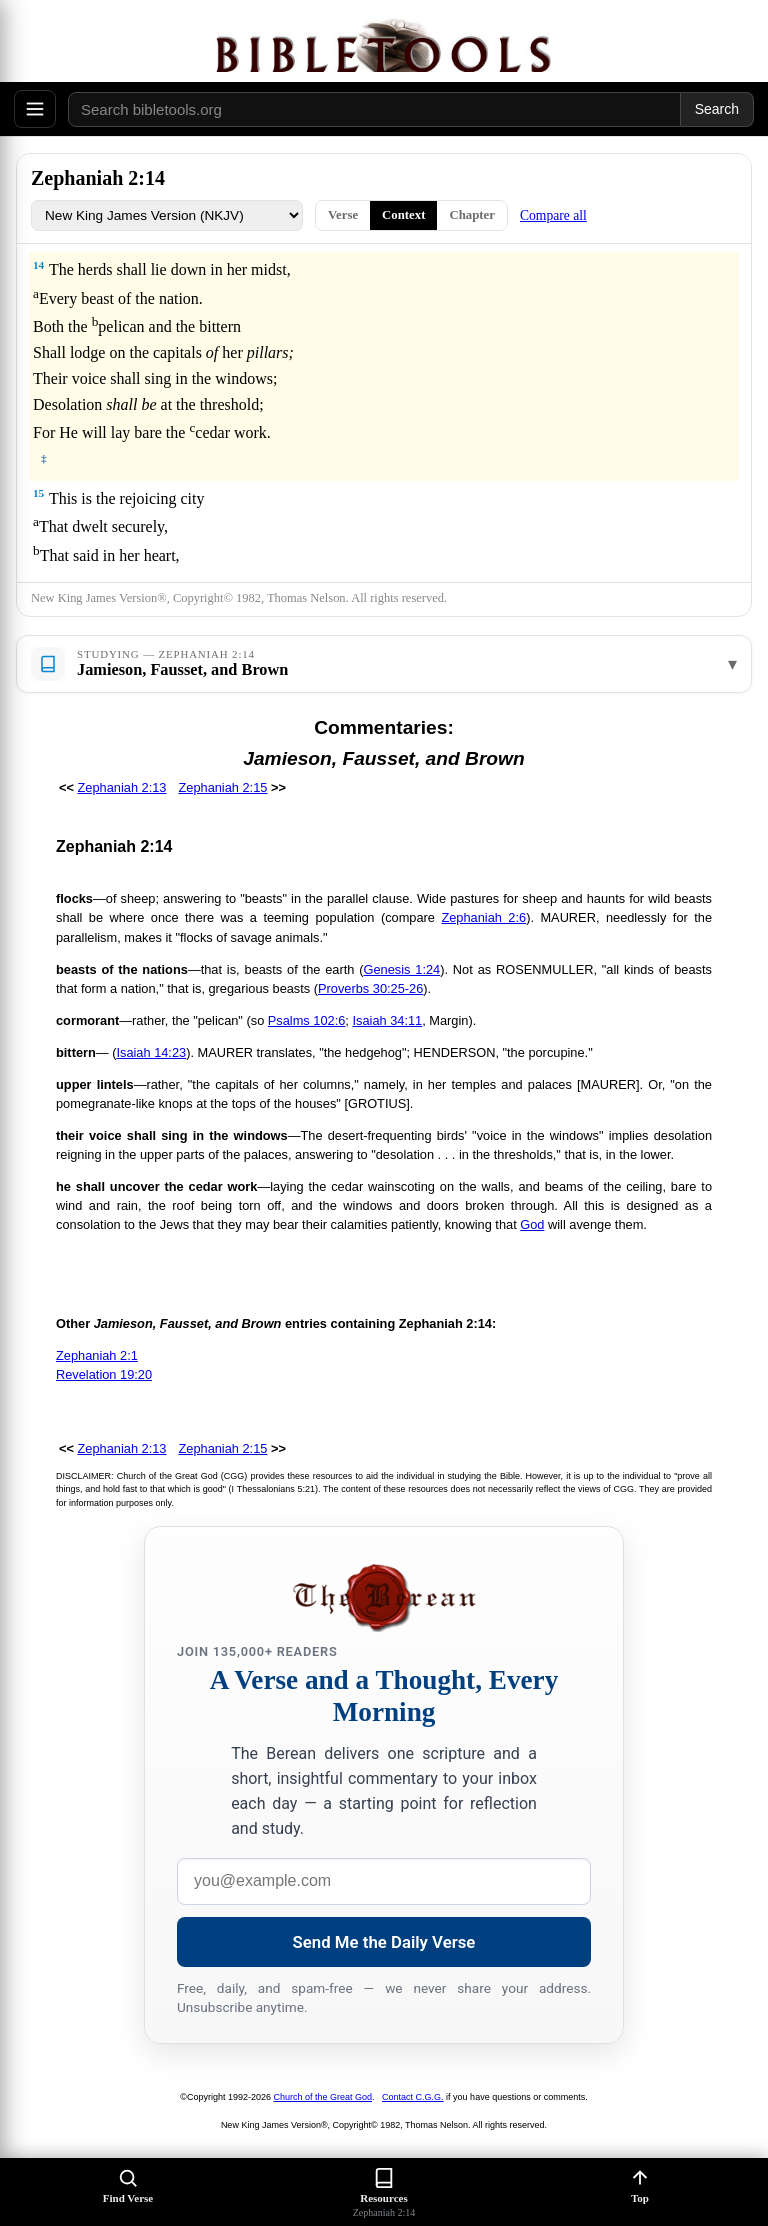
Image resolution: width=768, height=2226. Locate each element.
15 (38, 493)
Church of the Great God (323, 2097)
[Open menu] (35, 109)
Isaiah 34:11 (387, 1020)
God (532, 1224)
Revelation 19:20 (104, 1374)
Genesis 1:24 (402, 969)
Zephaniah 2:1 (97, 1355)
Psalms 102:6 (307, 1020)
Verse (343, 215)
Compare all (553, 215)
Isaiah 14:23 (151, 1052)
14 (38, 265)
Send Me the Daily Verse (384, 1942)
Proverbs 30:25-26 (370, 988)
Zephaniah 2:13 (122, 787)
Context (403, 215)
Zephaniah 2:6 (483, 917)
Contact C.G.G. (413, 2097)
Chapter (472, 215)
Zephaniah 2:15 (222, 787)
